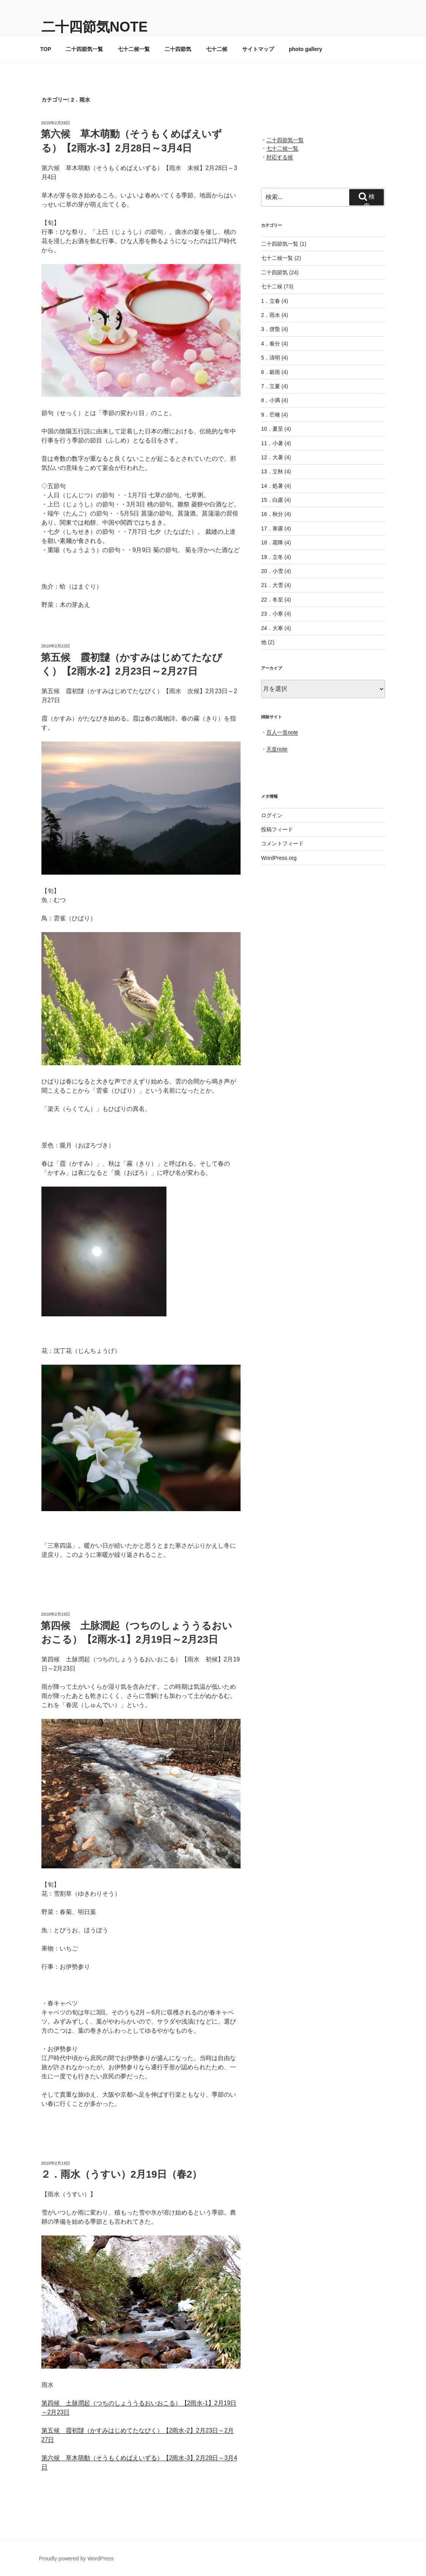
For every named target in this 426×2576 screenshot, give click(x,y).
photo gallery (305, 49)
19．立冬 (272, 557)
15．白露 (272, 500)
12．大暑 (272, 457)
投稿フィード (277, 829)
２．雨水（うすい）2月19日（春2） (121, 2174)
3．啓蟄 (270, 329)
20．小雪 (272, 571)
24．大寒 (272, 628)
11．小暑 (272, 443)
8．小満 (270, 400)
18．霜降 (272, 542)
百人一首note (282, 732)
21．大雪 (272, 585)
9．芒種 (270, 415)
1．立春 (270, 301)
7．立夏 (270, 386)
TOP (45, 49)
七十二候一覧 (134, 49)
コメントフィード (282, 843)
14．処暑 (272, 486)
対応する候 (279, 157)
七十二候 (216, 49)
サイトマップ (258, 49)
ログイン (271, 815)
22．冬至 (272, 600)
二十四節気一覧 (84, 49)
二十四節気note (94, 27)
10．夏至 (272, 429)
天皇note (276, 749)
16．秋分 (272, 514)
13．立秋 (272, 471)
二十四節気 (178, 49)
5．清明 (270, 358)
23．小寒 (272, 614)
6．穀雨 (270, 372)
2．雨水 (270, 315)
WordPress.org (278, 858)
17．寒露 (272, 528)
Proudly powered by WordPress (76, 2558)
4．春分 (270, 343)
